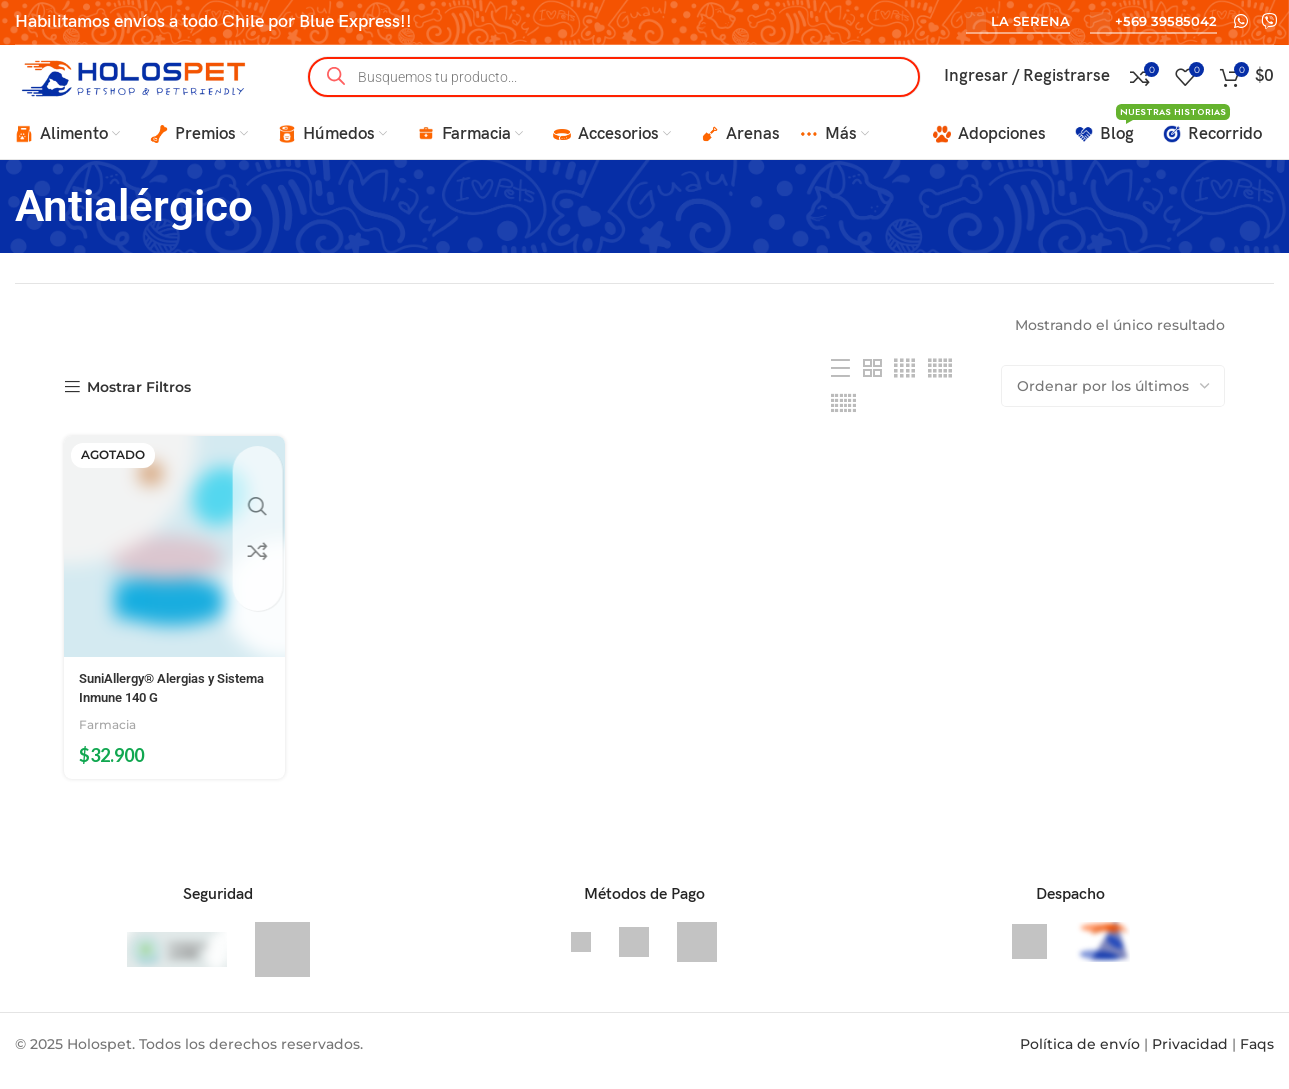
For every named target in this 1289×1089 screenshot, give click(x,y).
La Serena (1018, 22)
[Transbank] (636, 954)
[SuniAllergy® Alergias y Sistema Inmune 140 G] (168, 567)
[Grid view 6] (843, 429)
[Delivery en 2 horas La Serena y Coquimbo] (1102, 954)
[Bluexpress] (1031, 954)
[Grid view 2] (872, 394)
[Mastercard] (697, 954)
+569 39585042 (1153, 22)
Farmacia (110, 738)
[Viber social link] (1269, 21)
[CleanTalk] (179, 962)
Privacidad (1190, 1057)
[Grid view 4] (904, 394)
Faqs (1257, 1057)
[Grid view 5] (940, 394)
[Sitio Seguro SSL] (282, 962)
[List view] (840, 394)
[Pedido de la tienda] (1113, 412)
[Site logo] (140, 89)
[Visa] (583, 954)
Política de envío (1080, 1057)
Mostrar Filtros (139, 413)
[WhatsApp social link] (1240, 21)
